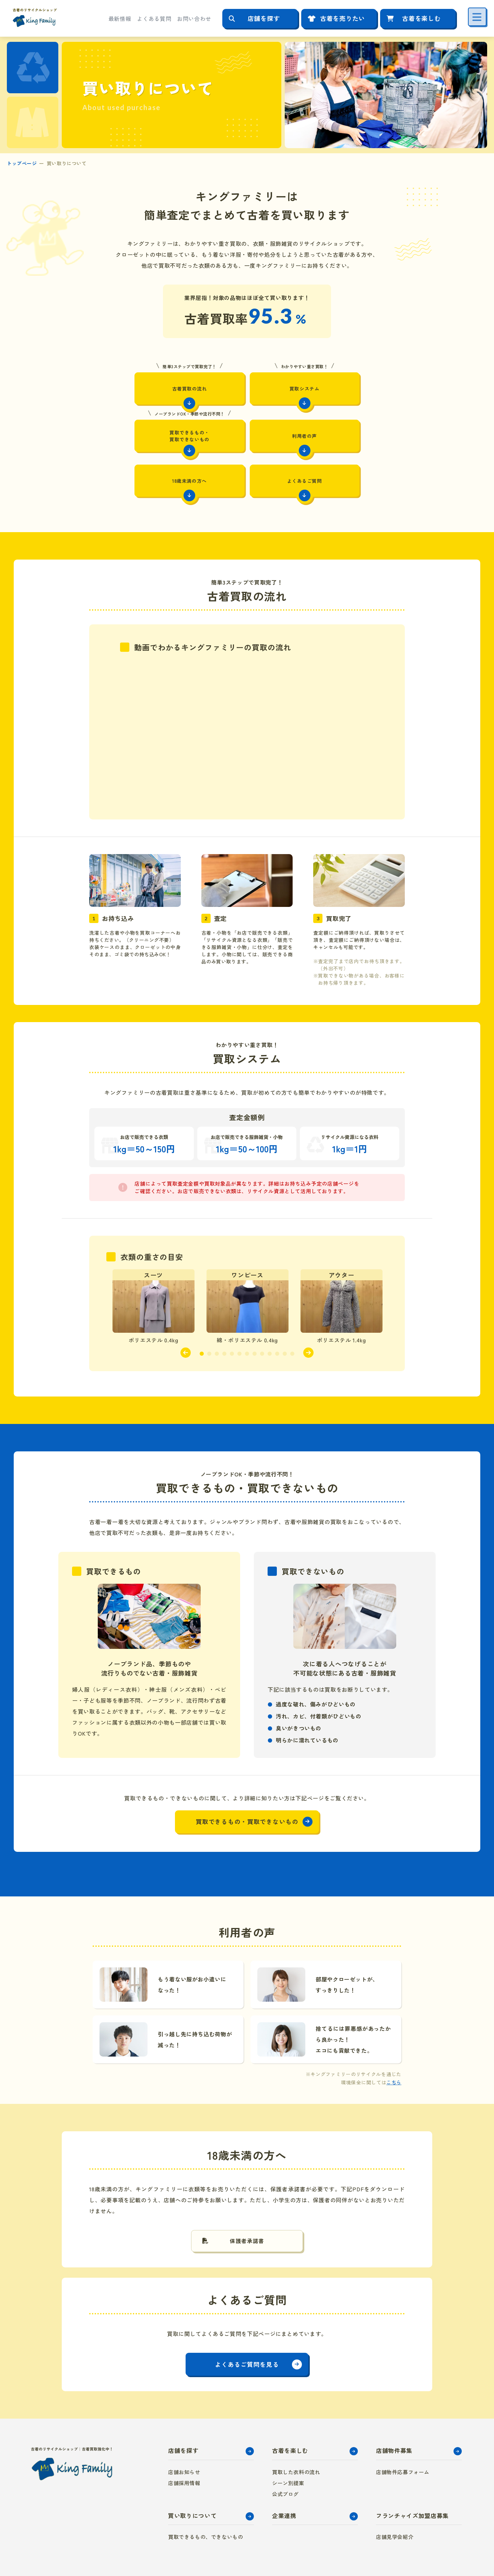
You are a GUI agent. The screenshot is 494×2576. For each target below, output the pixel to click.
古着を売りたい (342, 18)
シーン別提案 (288, 2443)
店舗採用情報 (184, 2443)
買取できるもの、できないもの (205, 2498)
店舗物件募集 (394, 2411)
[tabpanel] (154, 1265)
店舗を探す (264, 18)
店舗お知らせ (184, 2432)
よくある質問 (154, 18)
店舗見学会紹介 (394, 2498)
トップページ (22, 163)
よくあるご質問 (352, 437)
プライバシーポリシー (400, 2557)
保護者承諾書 (247, 2200)
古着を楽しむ (421, 18)
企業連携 (284, 2476)
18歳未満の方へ (247, 437)
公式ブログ (285, 2454)
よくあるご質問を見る (247, 2324)
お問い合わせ (194, 18)
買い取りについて (192, 2476)
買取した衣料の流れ (296, 2432)
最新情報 (119, 18)
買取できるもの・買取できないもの (351, 385)
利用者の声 (142, 437)
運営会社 (446, 2557)
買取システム (247, 383)
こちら (393, 2041)
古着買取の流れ (142, 383)
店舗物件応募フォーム (403, 2432)
